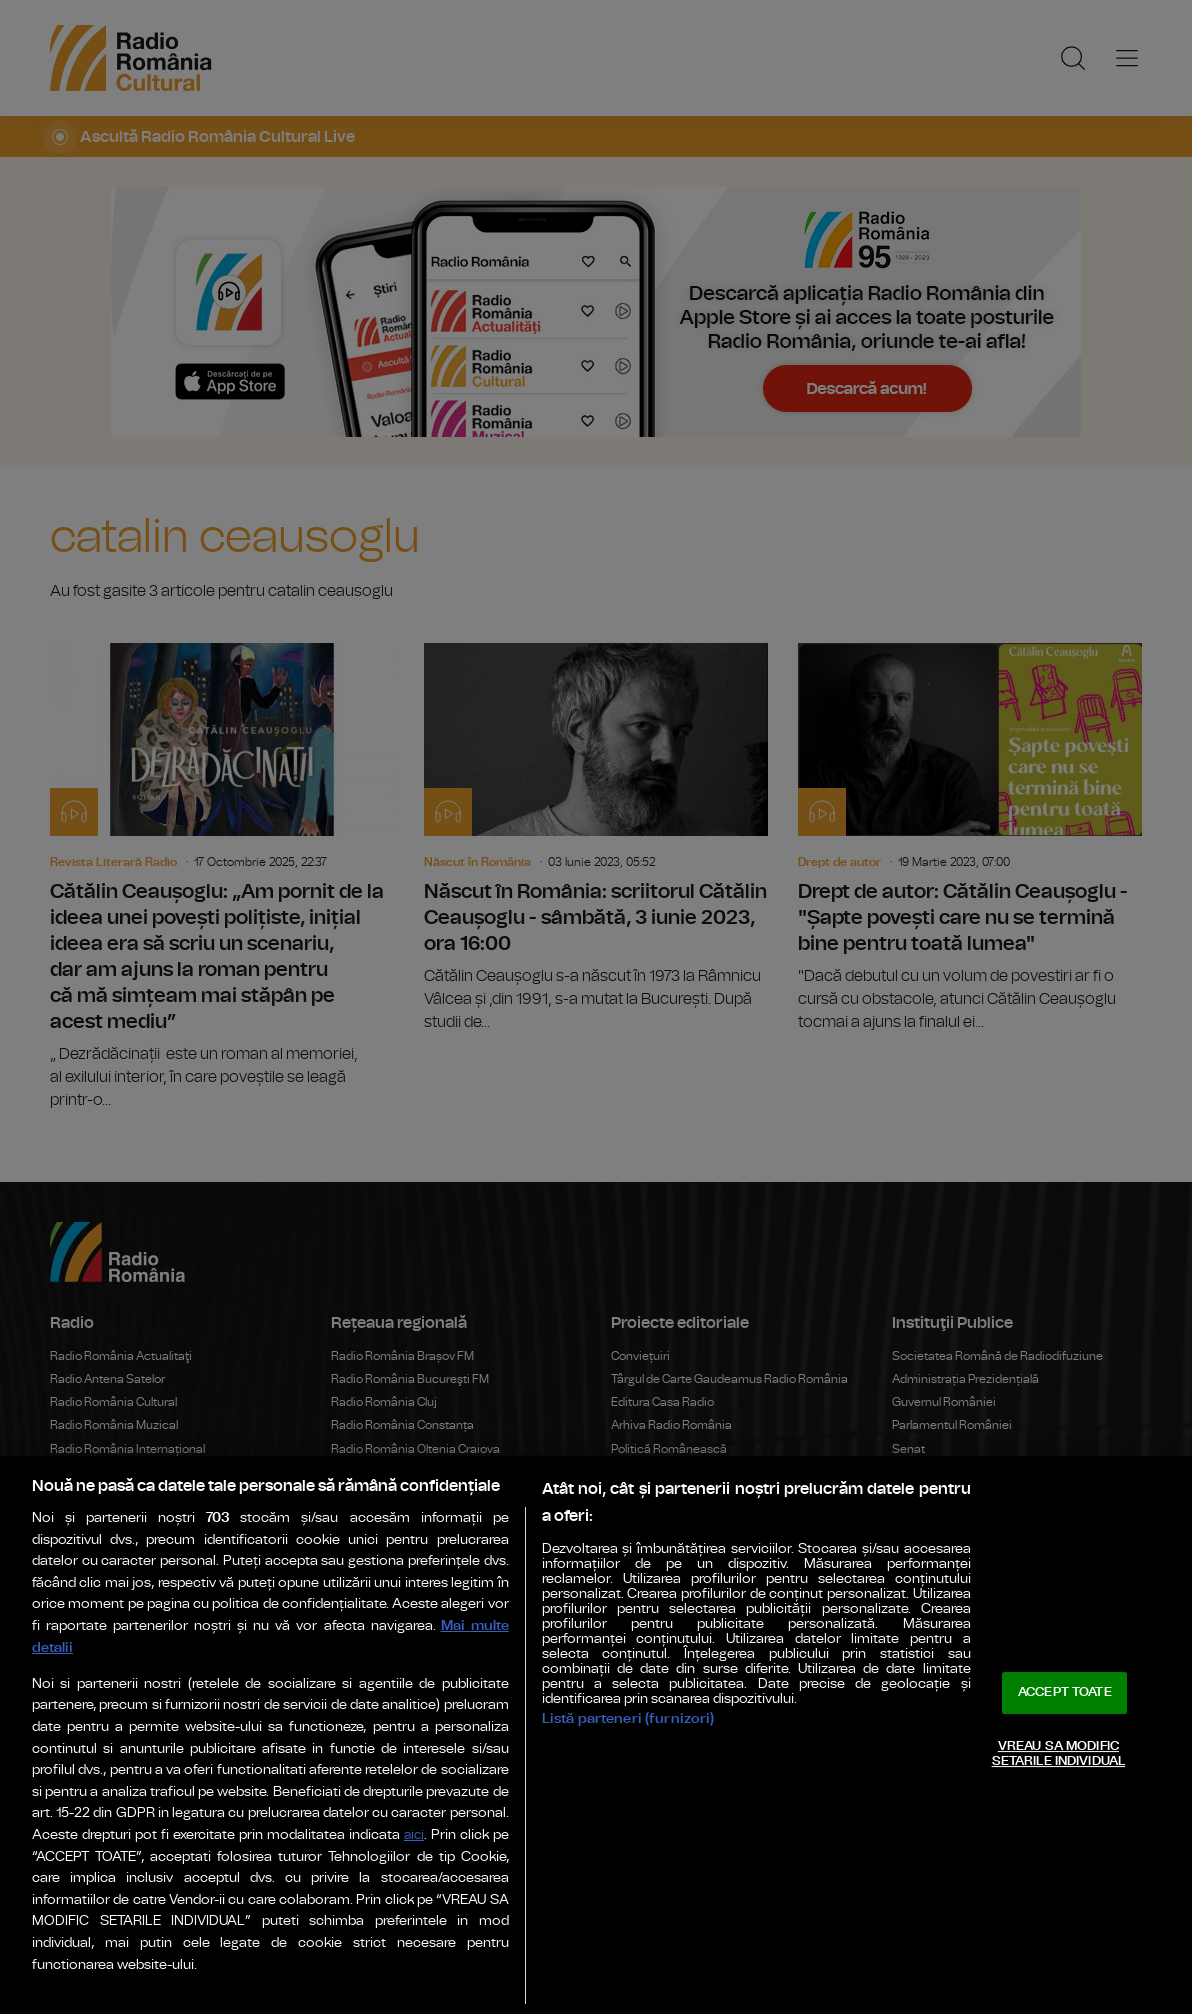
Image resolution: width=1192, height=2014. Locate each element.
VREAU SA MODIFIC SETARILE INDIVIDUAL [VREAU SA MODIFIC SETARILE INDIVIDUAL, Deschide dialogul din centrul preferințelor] (1058, 1754)
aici (414, 1835)
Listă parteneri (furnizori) (628, 1718)
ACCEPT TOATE (1065, 1692)
